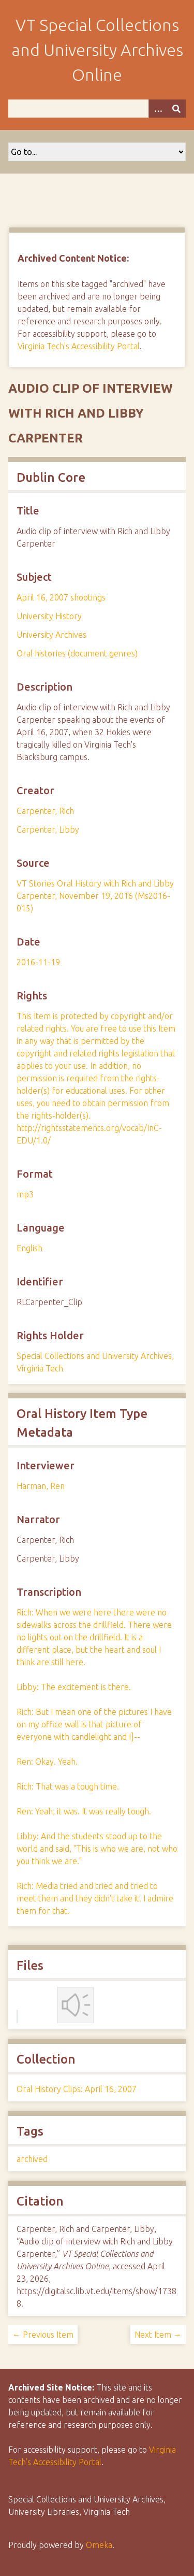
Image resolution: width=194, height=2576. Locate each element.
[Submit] (176, 108)
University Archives (51, 634)
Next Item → (158, 2334)
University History (49, 616)
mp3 (25, 1194)
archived (32, 2159)
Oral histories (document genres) (77, 653)
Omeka (99, 2545)
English (29, 1248)
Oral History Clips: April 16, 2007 (77, 2089)
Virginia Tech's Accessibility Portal (79, 346)
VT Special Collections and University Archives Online (97, 50)
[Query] (97, 108)
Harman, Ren (41, 1486)
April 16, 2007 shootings (61, 597)
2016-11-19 (38, 962)
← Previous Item (42, 2334)
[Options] (157, 108)
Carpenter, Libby (48, 829)
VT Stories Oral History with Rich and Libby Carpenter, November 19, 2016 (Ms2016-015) (95, 896)
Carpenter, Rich (45, 810)
